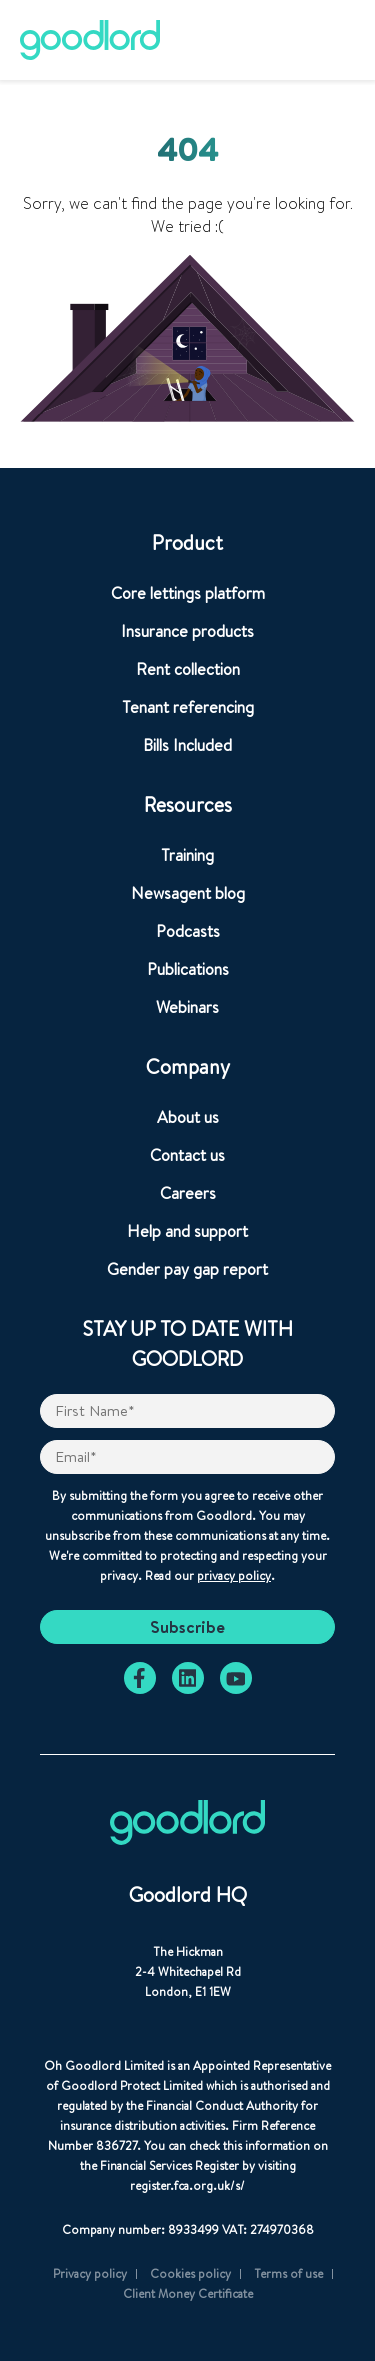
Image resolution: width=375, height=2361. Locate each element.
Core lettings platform (188, 593)
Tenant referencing (188, 707)
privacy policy (234, 1575)
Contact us (187, 1155)
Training (187, 855)
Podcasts (188, 931)
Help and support (187, 1231)
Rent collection (188, 669)
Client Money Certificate (188, 2293)
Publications (188, 969)
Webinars (187, 1007)
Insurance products (187, 631)
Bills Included (187, 745)
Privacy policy (90, 2273)
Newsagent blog (188, 893)
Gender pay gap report (187, 1269)
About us (188, 1117)
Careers (188, 1193)
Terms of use (288, 2273)
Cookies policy (190, 2273)
